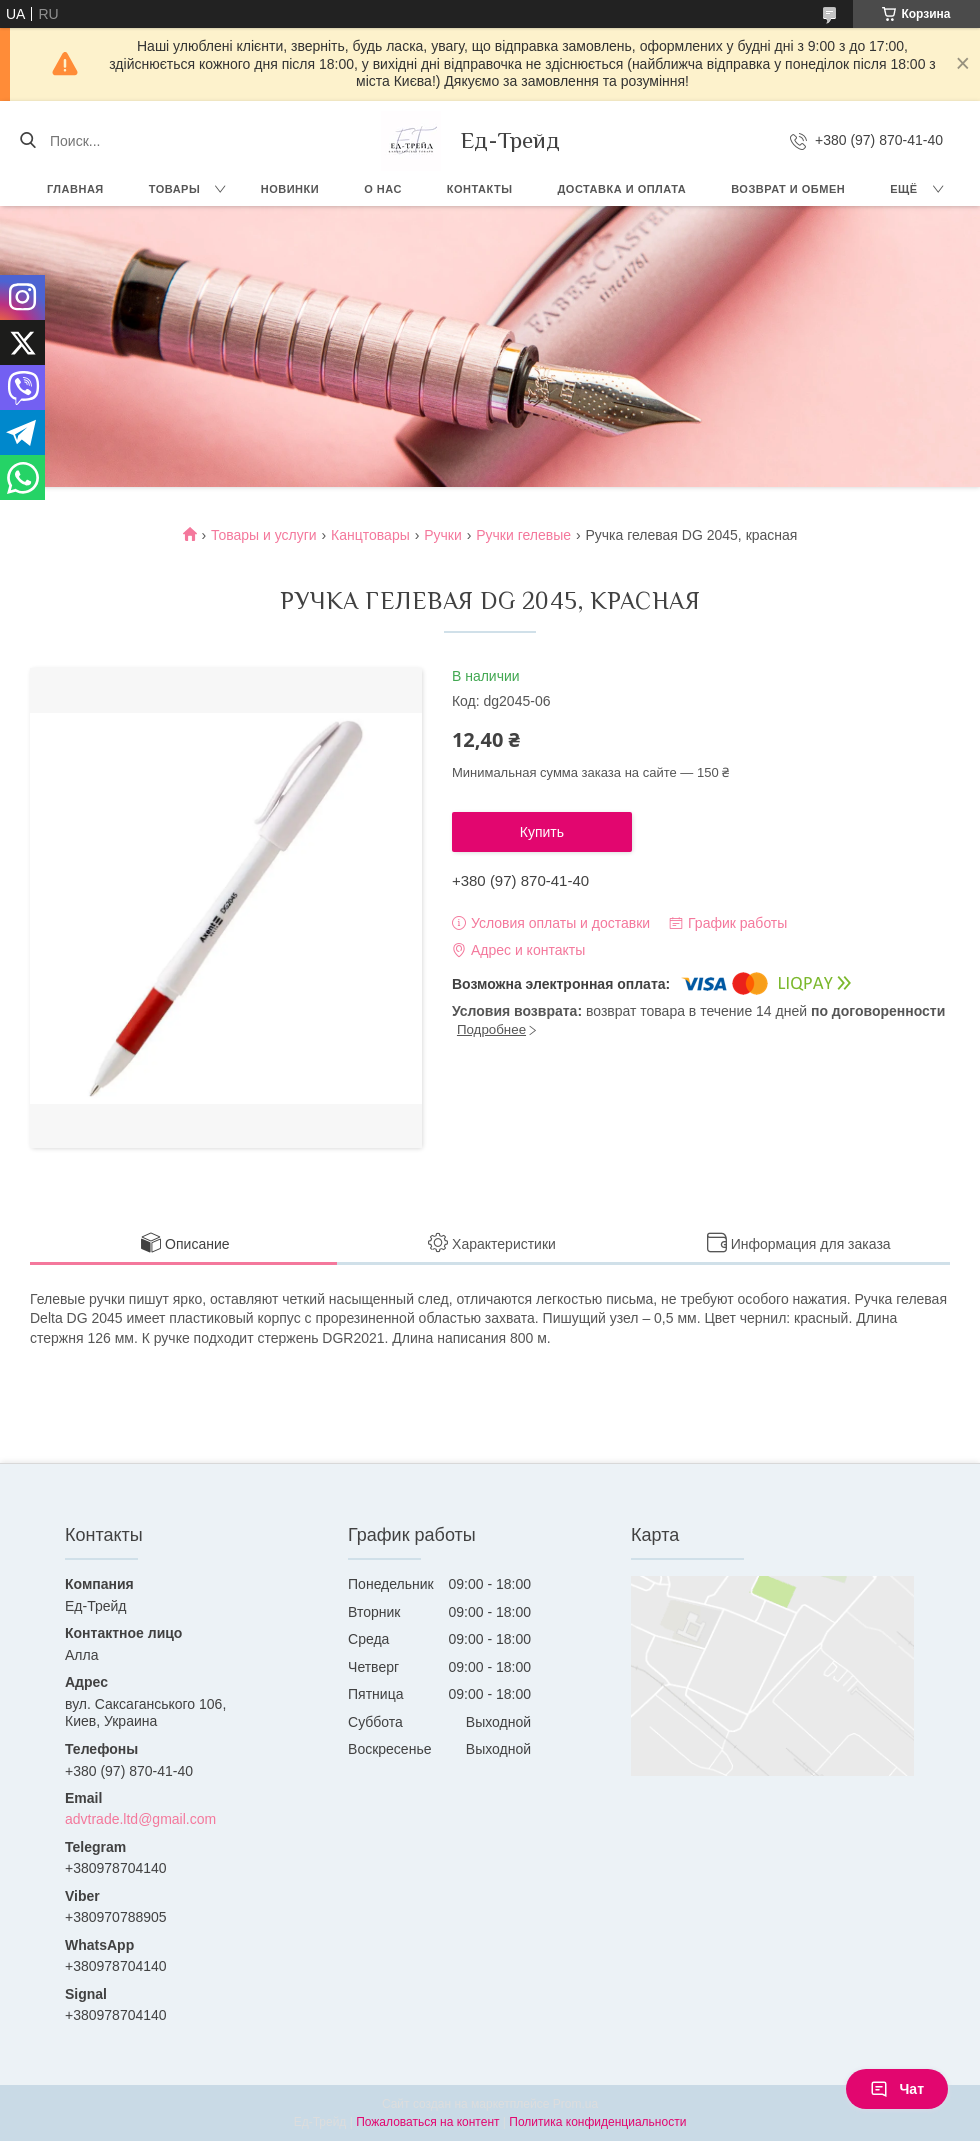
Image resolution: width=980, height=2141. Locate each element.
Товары (174, 189)
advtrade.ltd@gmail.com (140, 1819)
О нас (383, 189)
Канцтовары (370, 535)
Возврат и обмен (788, 189)
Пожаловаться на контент (427, 2122)
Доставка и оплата (622, 189)
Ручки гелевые (523, 535)
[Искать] (27, 141)
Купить (542, 832)
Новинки (290, 189)
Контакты (480, 189)
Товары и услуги (264, 535)
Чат (897, 2089)
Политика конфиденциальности (597, 2122)
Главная (75, 189)
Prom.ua (575, 2104)
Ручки (443, 535)
